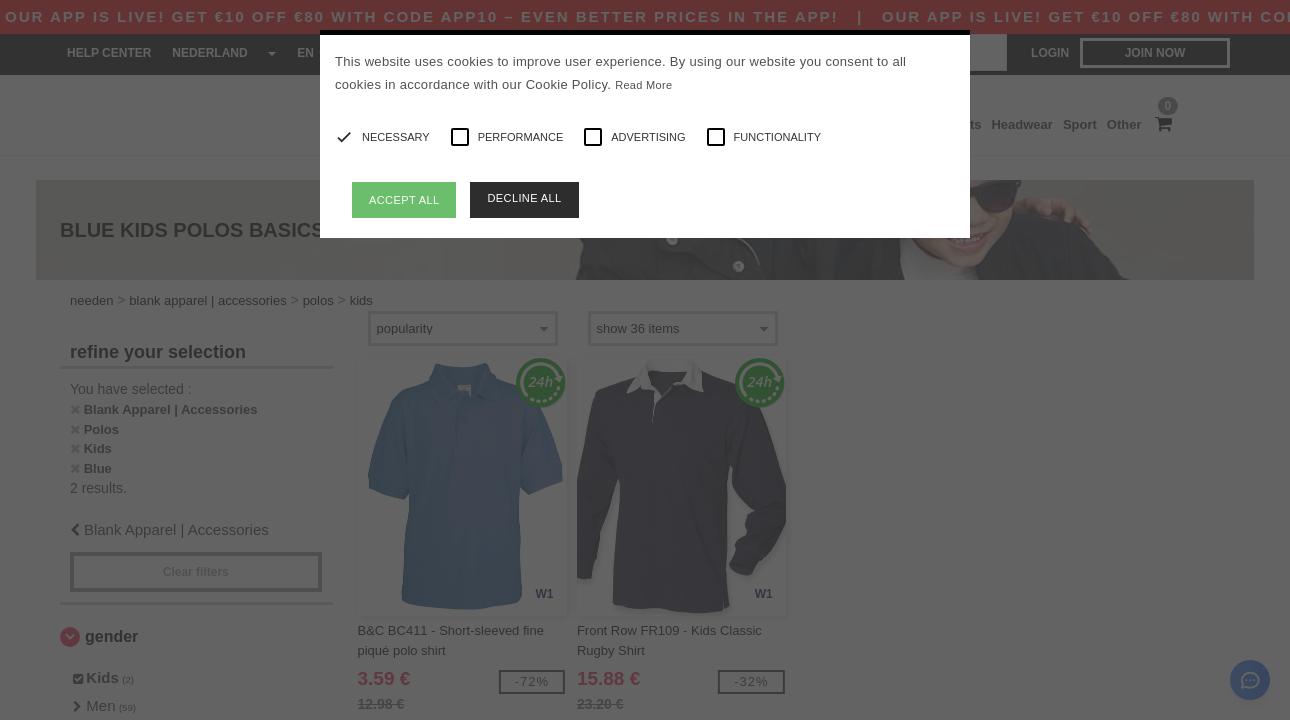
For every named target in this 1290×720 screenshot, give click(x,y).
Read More (643, 85)
